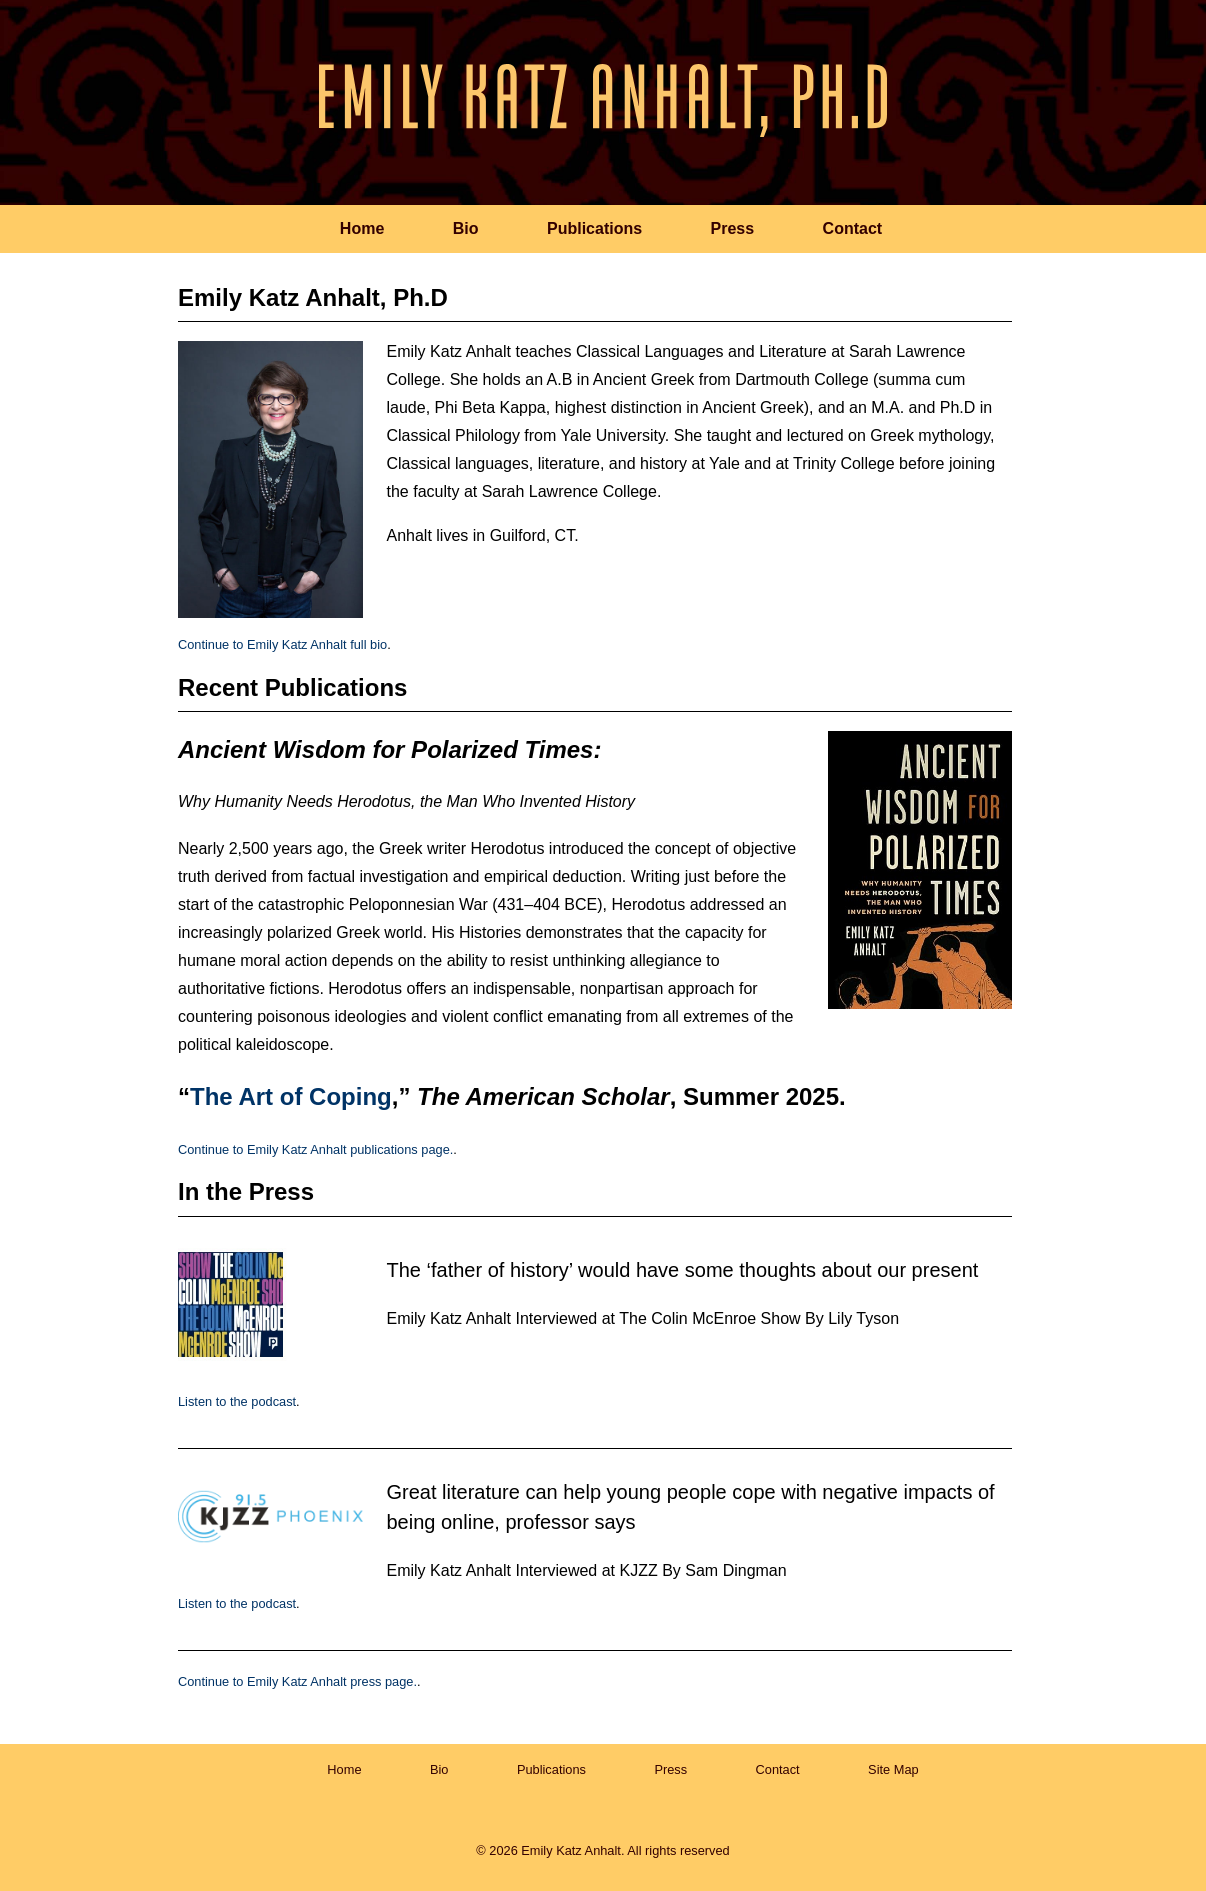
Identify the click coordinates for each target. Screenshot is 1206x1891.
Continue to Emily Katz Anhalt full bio (282, 644)
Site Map (893, 1769)
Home (362, 228)
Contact (853, 228)
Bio (466, 228)
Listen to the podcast (237, 1401)
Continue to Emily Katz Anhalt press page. (297, 1681)
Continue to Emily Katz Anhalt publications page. (315, 1149)
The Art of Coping (291, 1096)
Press (733, 228)
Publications (594, 228)
